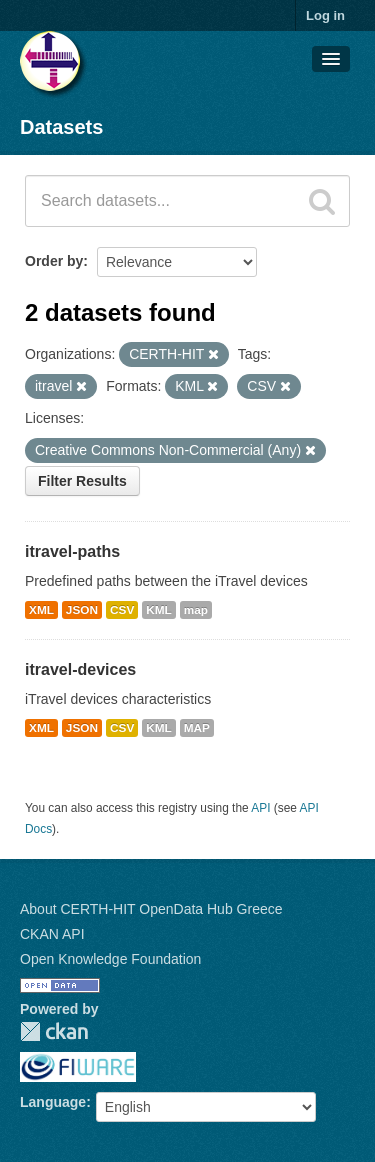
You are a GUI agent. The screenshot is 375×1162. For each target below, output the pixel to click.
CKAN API (52, 934)
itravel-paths (72, 551)
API (260, 808)
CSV (122, 610)
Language (53, 1102)
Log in (325, 15)
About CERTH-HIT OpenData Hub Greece (151, 909)
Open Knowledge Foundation (110, 959)
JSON (82, 610)
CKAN (54, 1031)
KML (159, 610)
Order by (54, 261)
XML (41, 610)
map (196, 610)
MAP (197, 728)
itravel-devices (80, 669)
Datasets (61, 127)
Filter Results (82, 481)
